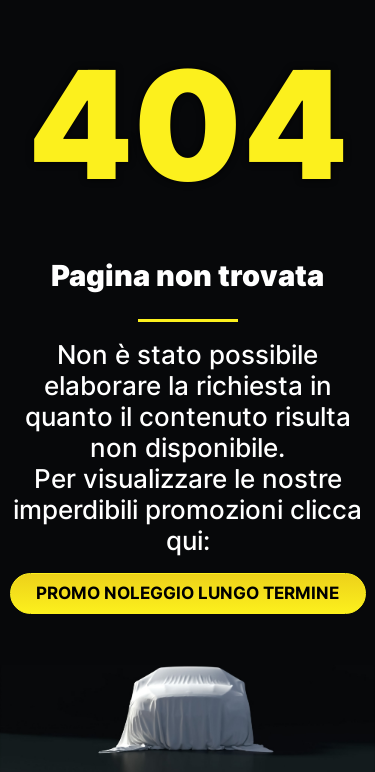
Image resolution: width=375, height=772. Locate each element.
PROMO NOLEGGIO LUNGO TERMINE (187, 593)
